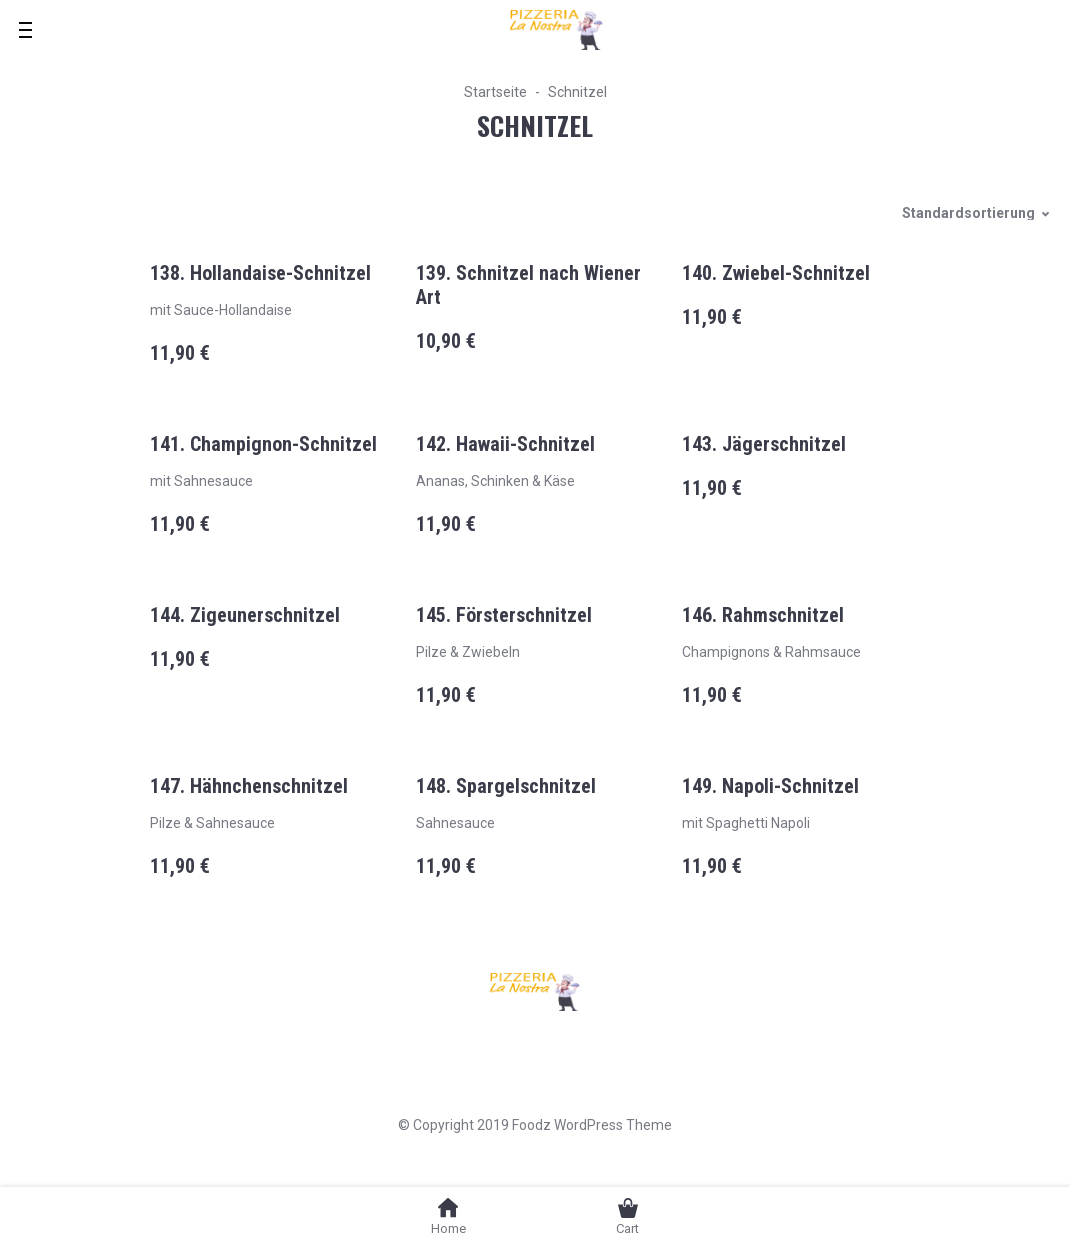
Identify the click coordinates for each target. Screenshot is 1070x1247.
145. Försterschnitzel (504, 615)
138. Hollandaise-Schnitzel (260, 273)
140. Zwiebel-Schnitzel (776, 273)
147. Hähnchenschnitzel (249, 786)
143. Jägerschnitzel (764, 444)
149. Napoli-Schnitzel (770, 786)
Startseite (495, 92)
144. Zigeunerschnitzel (245, 615)
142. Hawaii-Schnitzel (505, 444)
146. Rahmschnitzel (763, 615)
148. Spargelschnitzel (506, 786)
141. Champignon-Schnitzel (263, 444)
